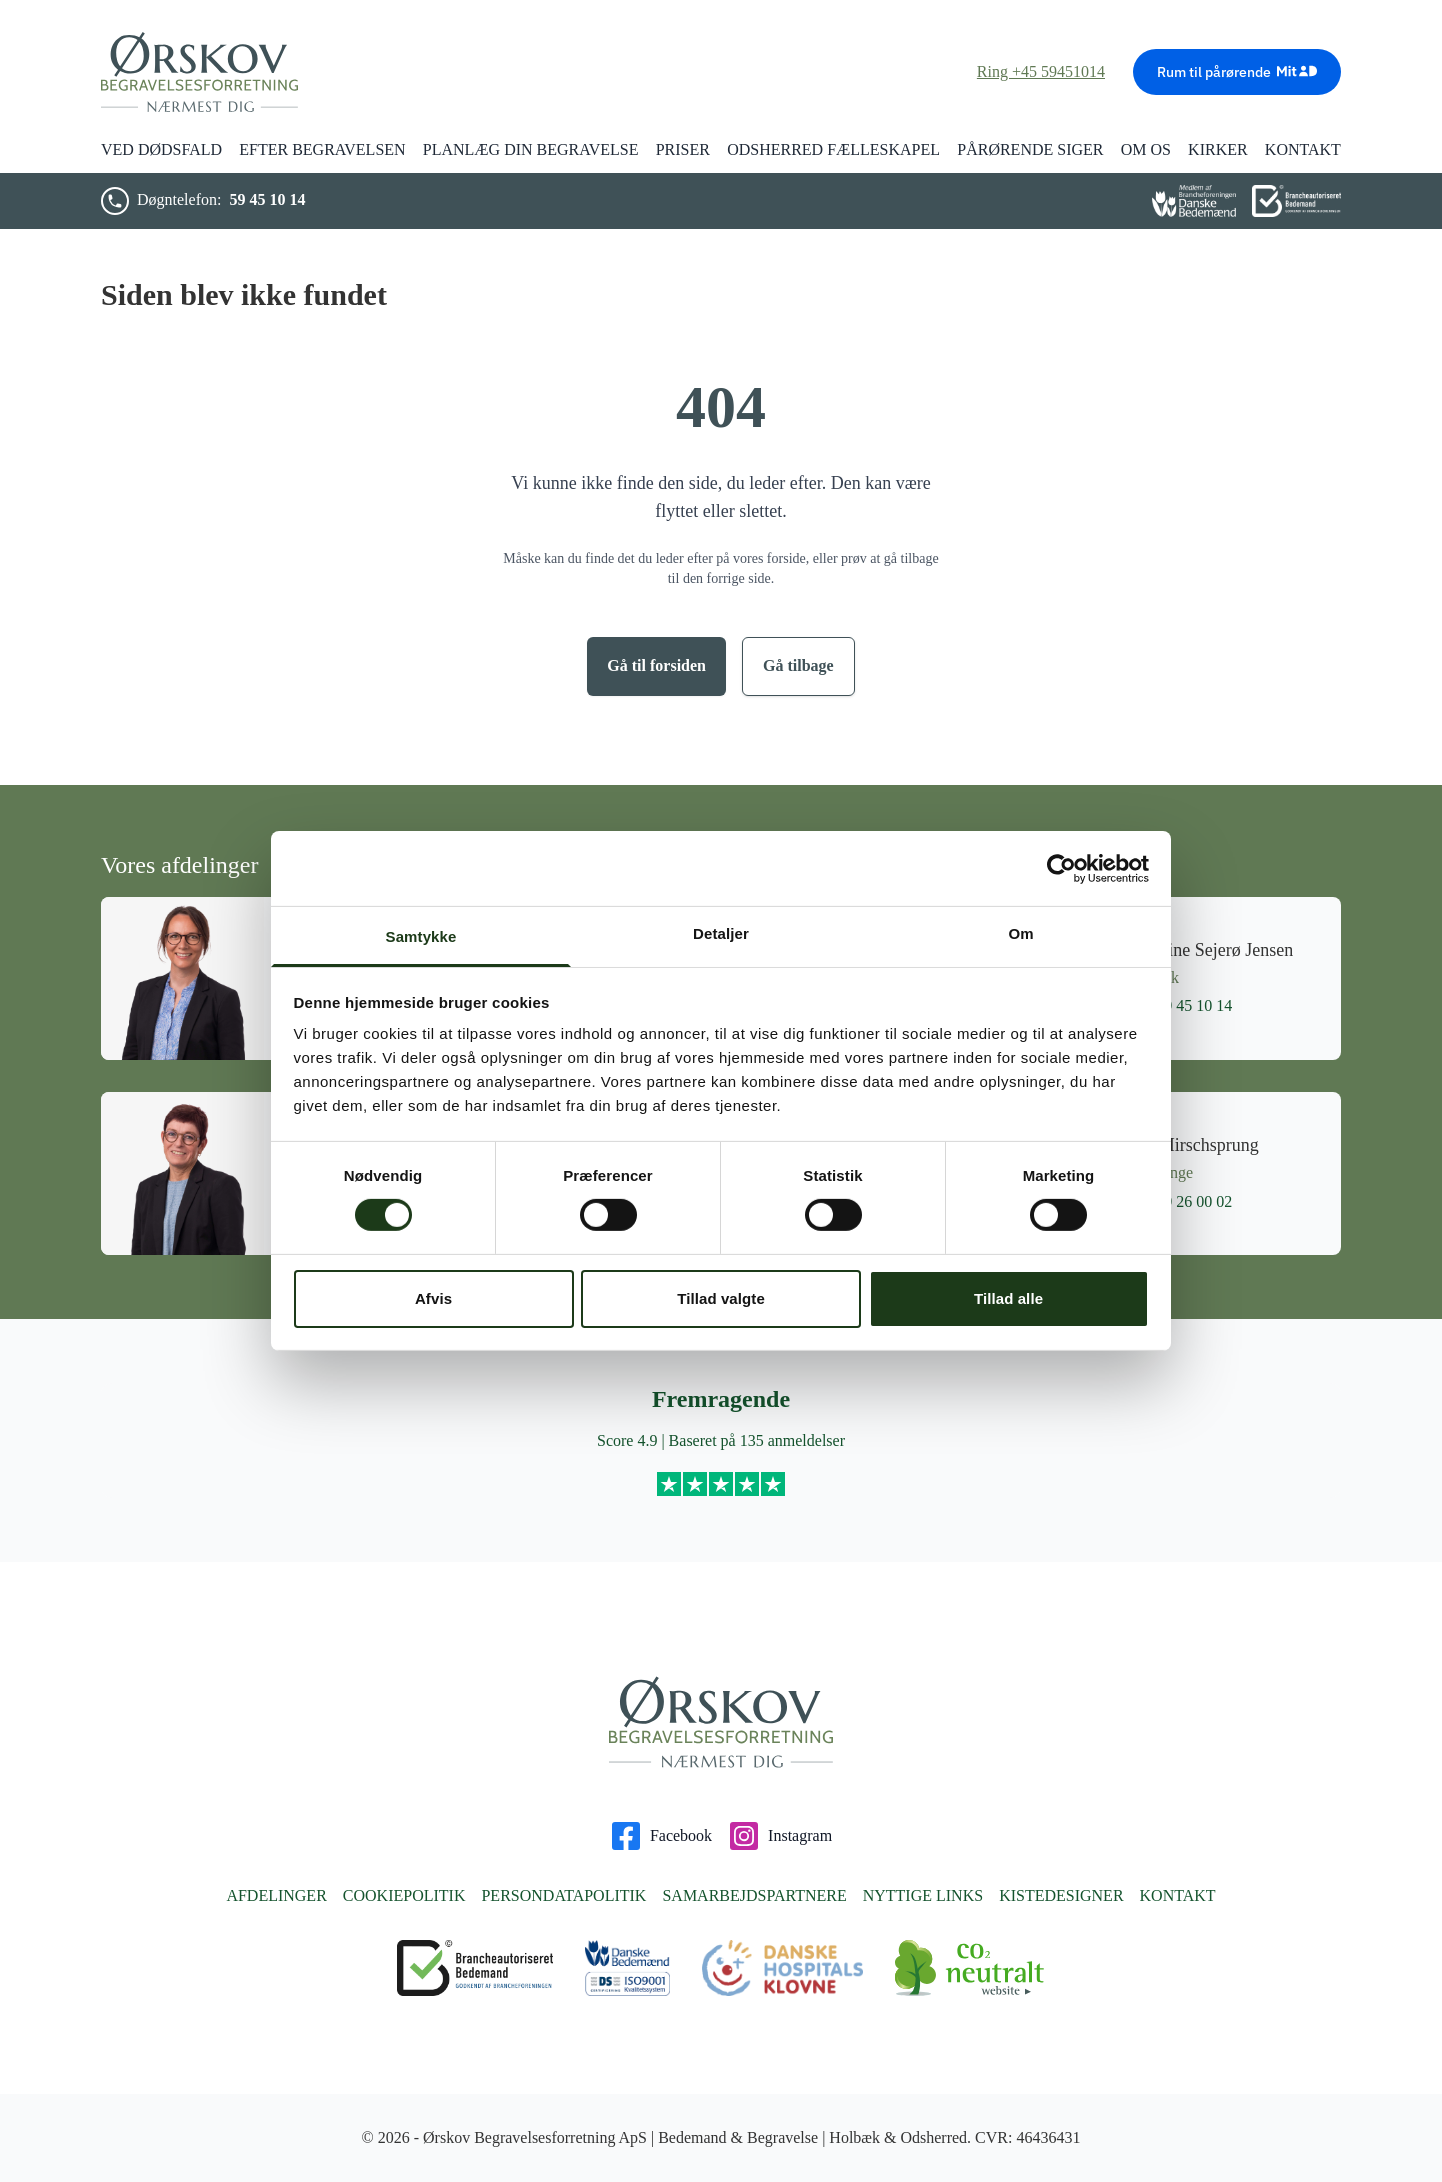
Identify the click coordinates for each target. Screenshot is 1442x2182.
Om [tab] (1020, 933)
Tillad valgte (721, 1298)
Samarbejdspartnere (754, 1895)
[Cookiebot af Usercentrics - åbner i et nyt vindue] (1061, 868)
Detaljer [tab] (721, 933)
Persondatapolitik (563, 1895)
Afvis (433, 1298)
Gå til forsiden (656, 665)
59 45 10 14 (267, 199)
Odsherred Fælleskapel (833, 149)
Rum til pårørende (1237, 71)
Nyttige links (923, 1895)
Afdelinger (276, 1895)
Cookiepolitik (404, 1895)
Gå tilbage (798, 665)
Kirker (1218, 149)
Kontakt (1178, 1895)
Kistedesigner (1061, 1895)
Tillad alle (1008, 1298)
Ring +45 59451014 (1041, 71)
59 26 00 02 (1180, 1202)
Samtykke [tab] (421, 936)
